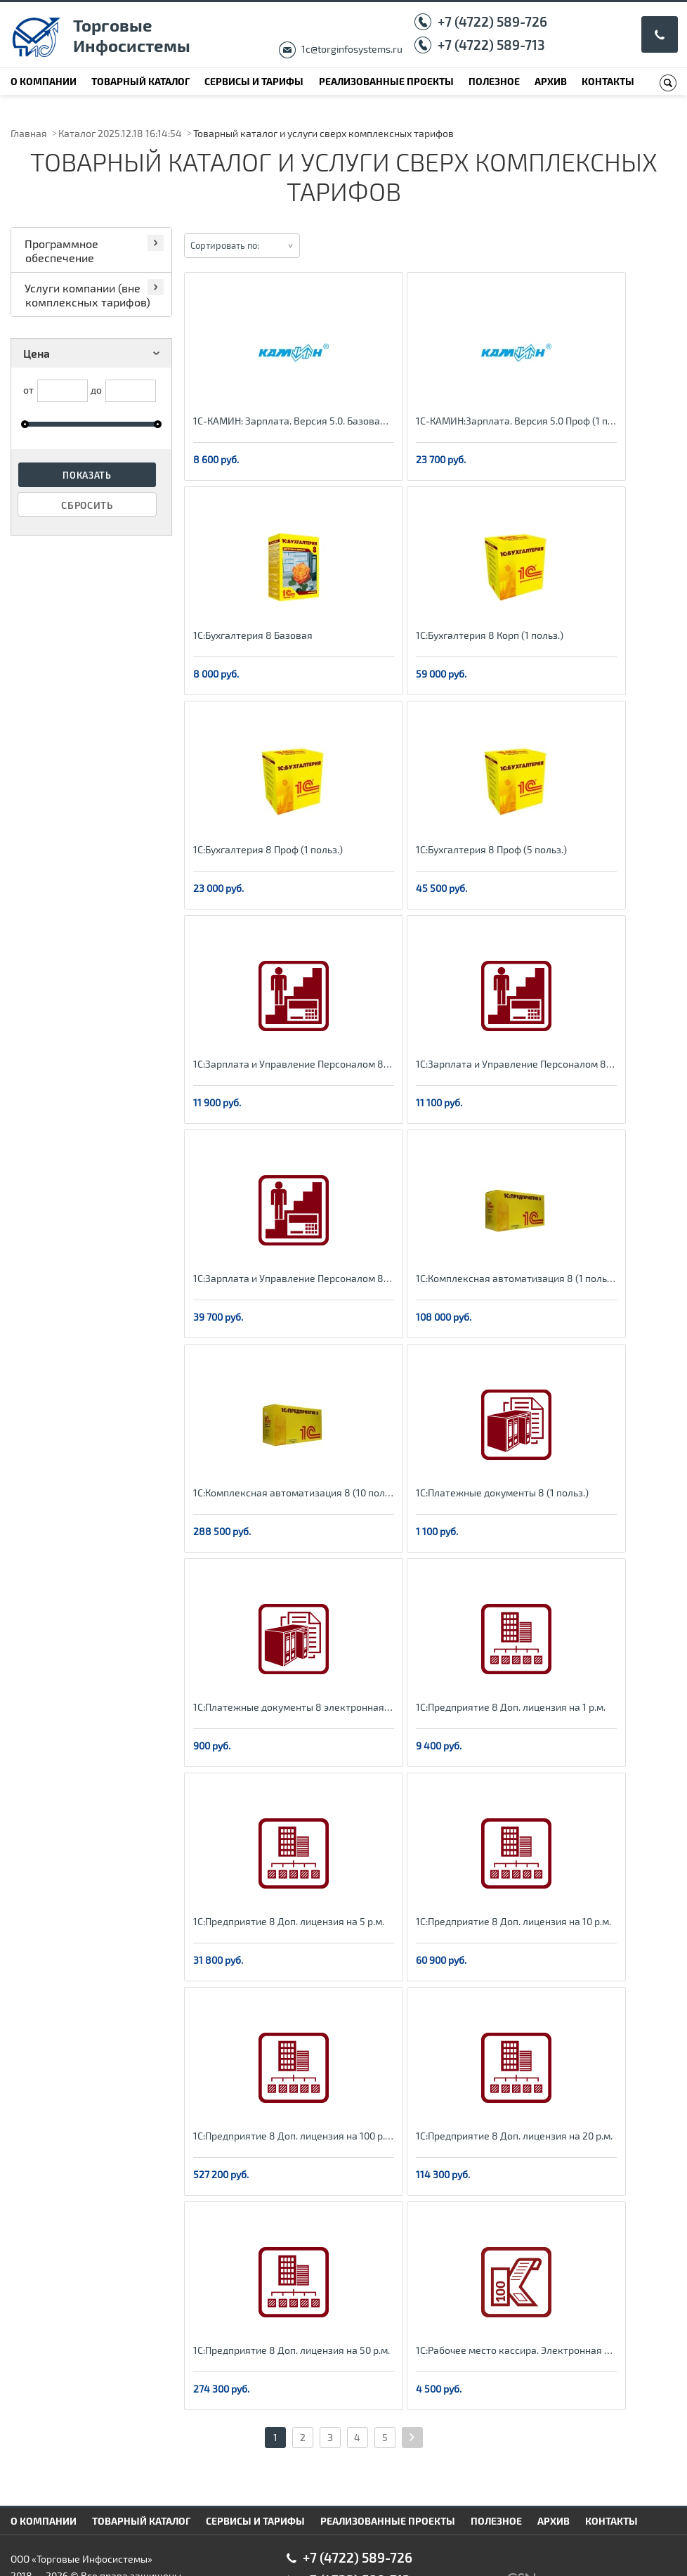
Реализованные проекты (386, 81)
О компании (44, 81)
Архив (551, 81)
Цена (93, 353)
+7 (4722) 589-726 (492, 21)
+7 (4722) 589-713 (491, 45)
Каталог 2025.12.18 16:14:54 (120, 133)
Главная (29, 133)
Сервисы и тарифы (253, 81)
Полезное (494, 81)
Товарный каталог (140, 81)
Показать (87, 475)
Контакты (608, 81)
